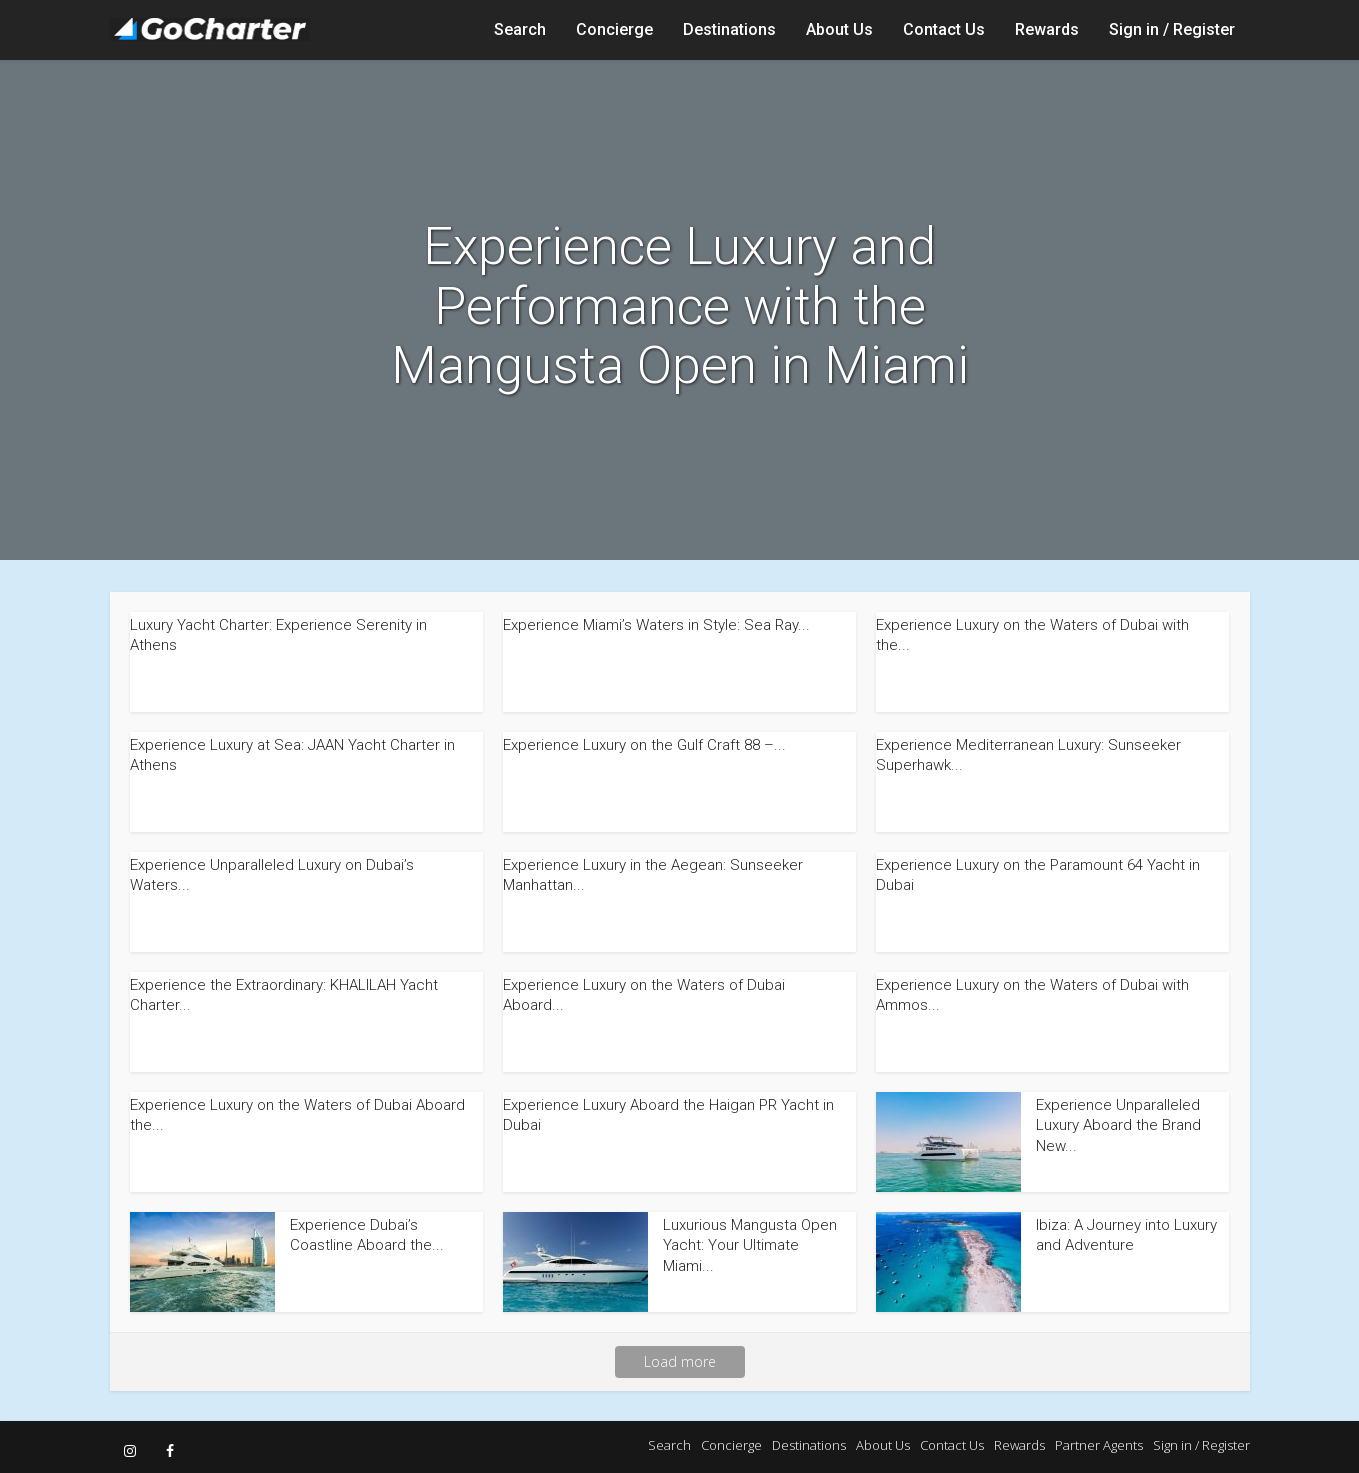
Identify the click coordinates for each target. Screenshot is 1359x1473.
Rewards (1047, 29)
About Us (839, 29)
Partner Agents (1099, 1445)
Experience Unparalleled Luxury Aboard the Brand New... (1118, 1125)
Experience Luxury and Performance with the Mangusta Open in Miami (680, 306)
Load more (680, 1361)
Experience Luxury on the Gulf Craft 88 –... (644, 745)
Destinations (729, 29)
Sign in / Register (1172, 29)
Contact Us (944, 29)
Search (520, 29)
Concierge (614, 29)
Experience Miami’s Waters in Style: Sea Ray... (656, 625)
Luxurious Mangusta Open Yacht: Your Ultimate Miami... (750, 1245)
